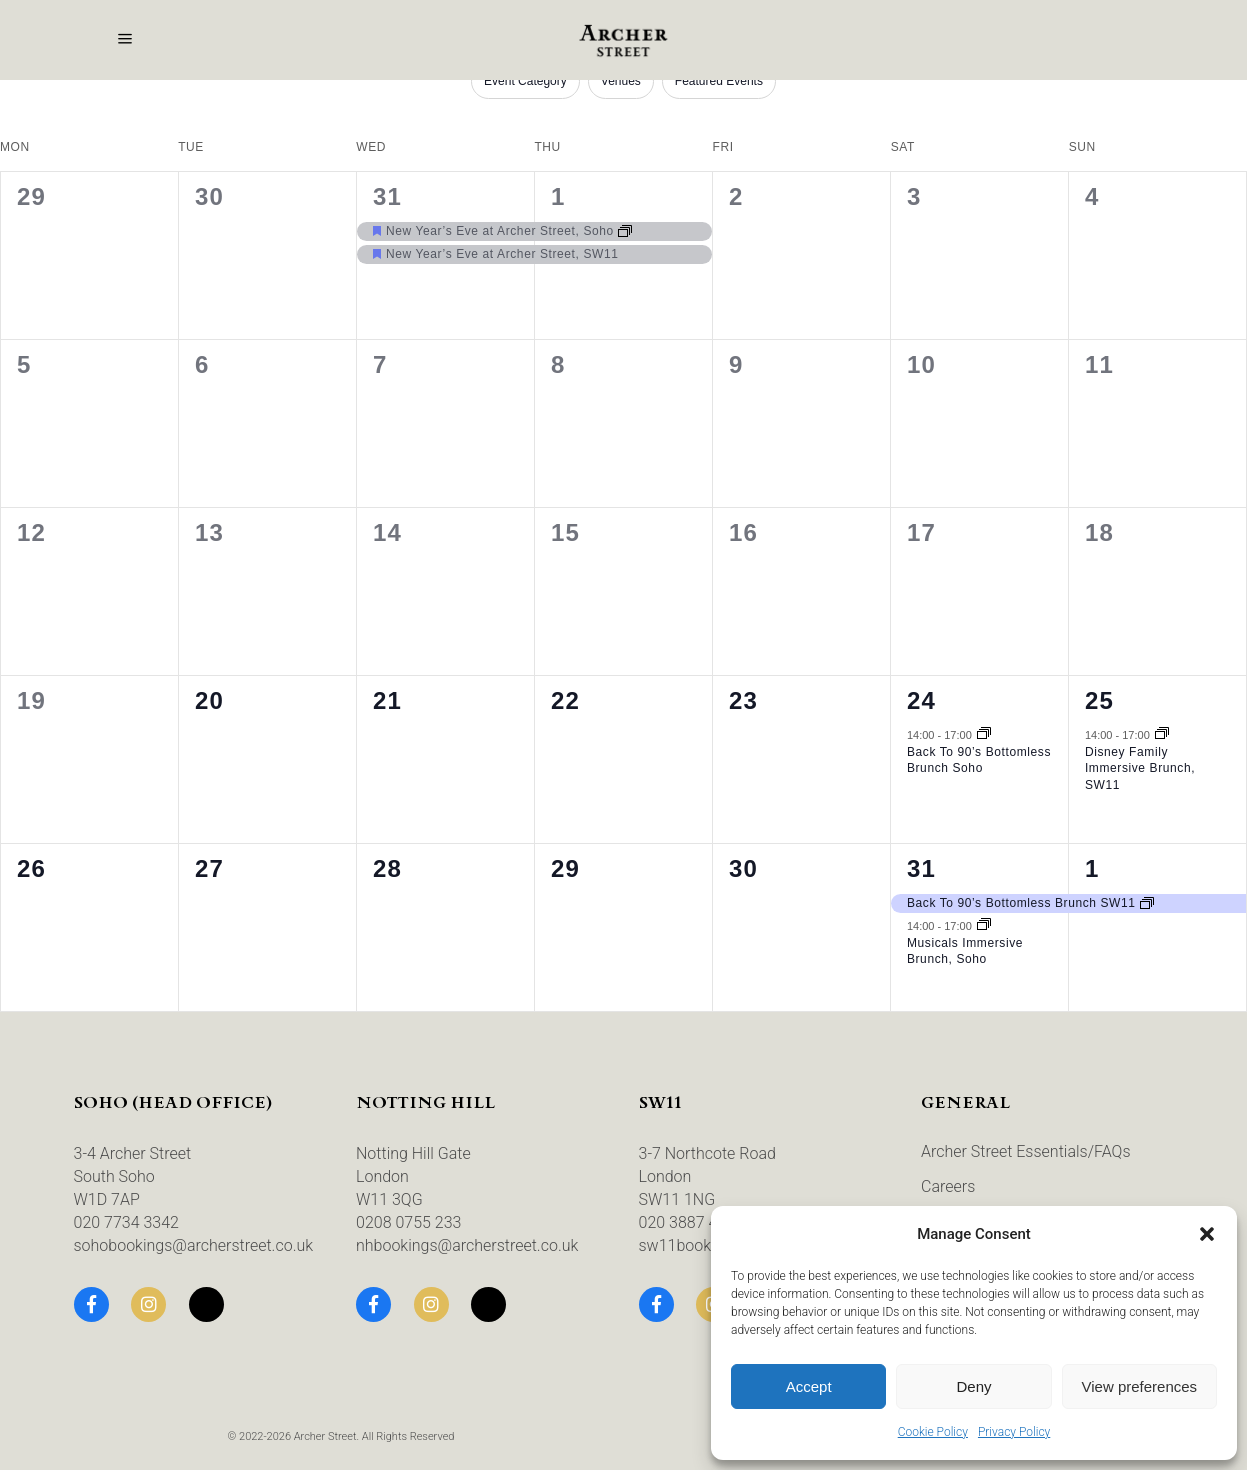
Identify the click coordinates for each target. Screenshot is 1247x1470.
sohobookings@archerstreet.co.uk (194, 1245)
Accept (809, 1386)
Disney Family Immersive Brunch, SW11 (1140, 768)
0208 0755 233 (408, 1222)
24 (921, 700)
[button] (1207, 1234)
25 (1099, 700)
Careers (948, 1186)
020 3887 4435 (691, 1222)
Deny (973, 1386)
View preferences (1140, 1386)
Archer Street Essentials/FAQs (1026, 1151)
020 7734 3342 (126, 1222)
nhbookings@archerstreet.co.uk (467, 1245)
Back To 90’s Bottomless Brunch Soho (979, 760)
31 (387, 196)
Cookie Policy (933, 1432)
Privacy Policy (1014, 1432)
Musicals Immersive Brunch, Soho (965, 951)
